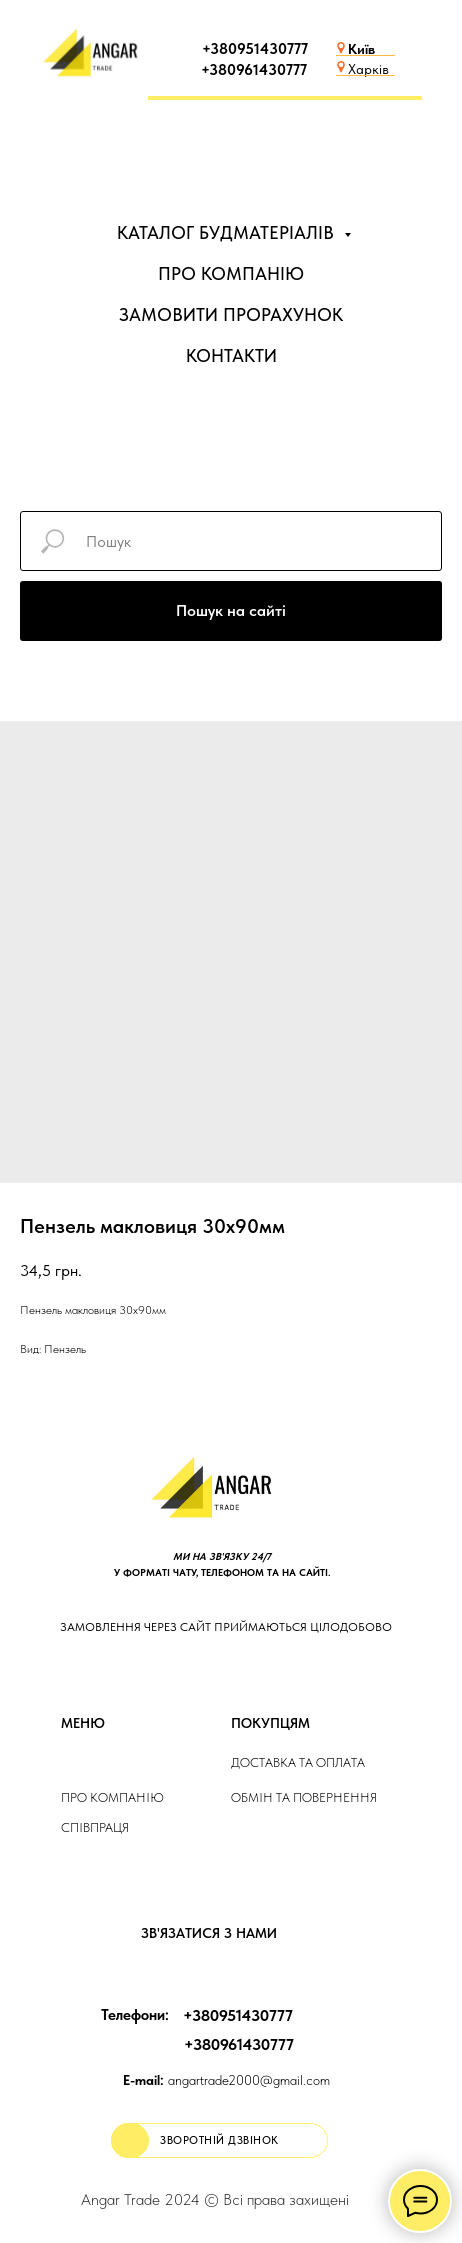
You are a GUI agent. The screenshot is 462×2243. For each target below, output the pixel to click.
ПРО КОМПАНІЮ (231, 273)
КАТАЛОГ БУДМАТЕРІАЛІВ (228, 232)
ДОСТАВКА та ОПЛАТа (298, 1762)
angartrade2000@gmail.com (226, 2080)
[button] (219, 2140)
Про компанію (112, 1797)
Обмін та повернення (304, 1797)
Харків (368, 69)
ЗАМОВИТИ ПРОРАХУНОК (231, 314)
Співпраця (95, 1827)
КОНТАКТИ (231, 355)
